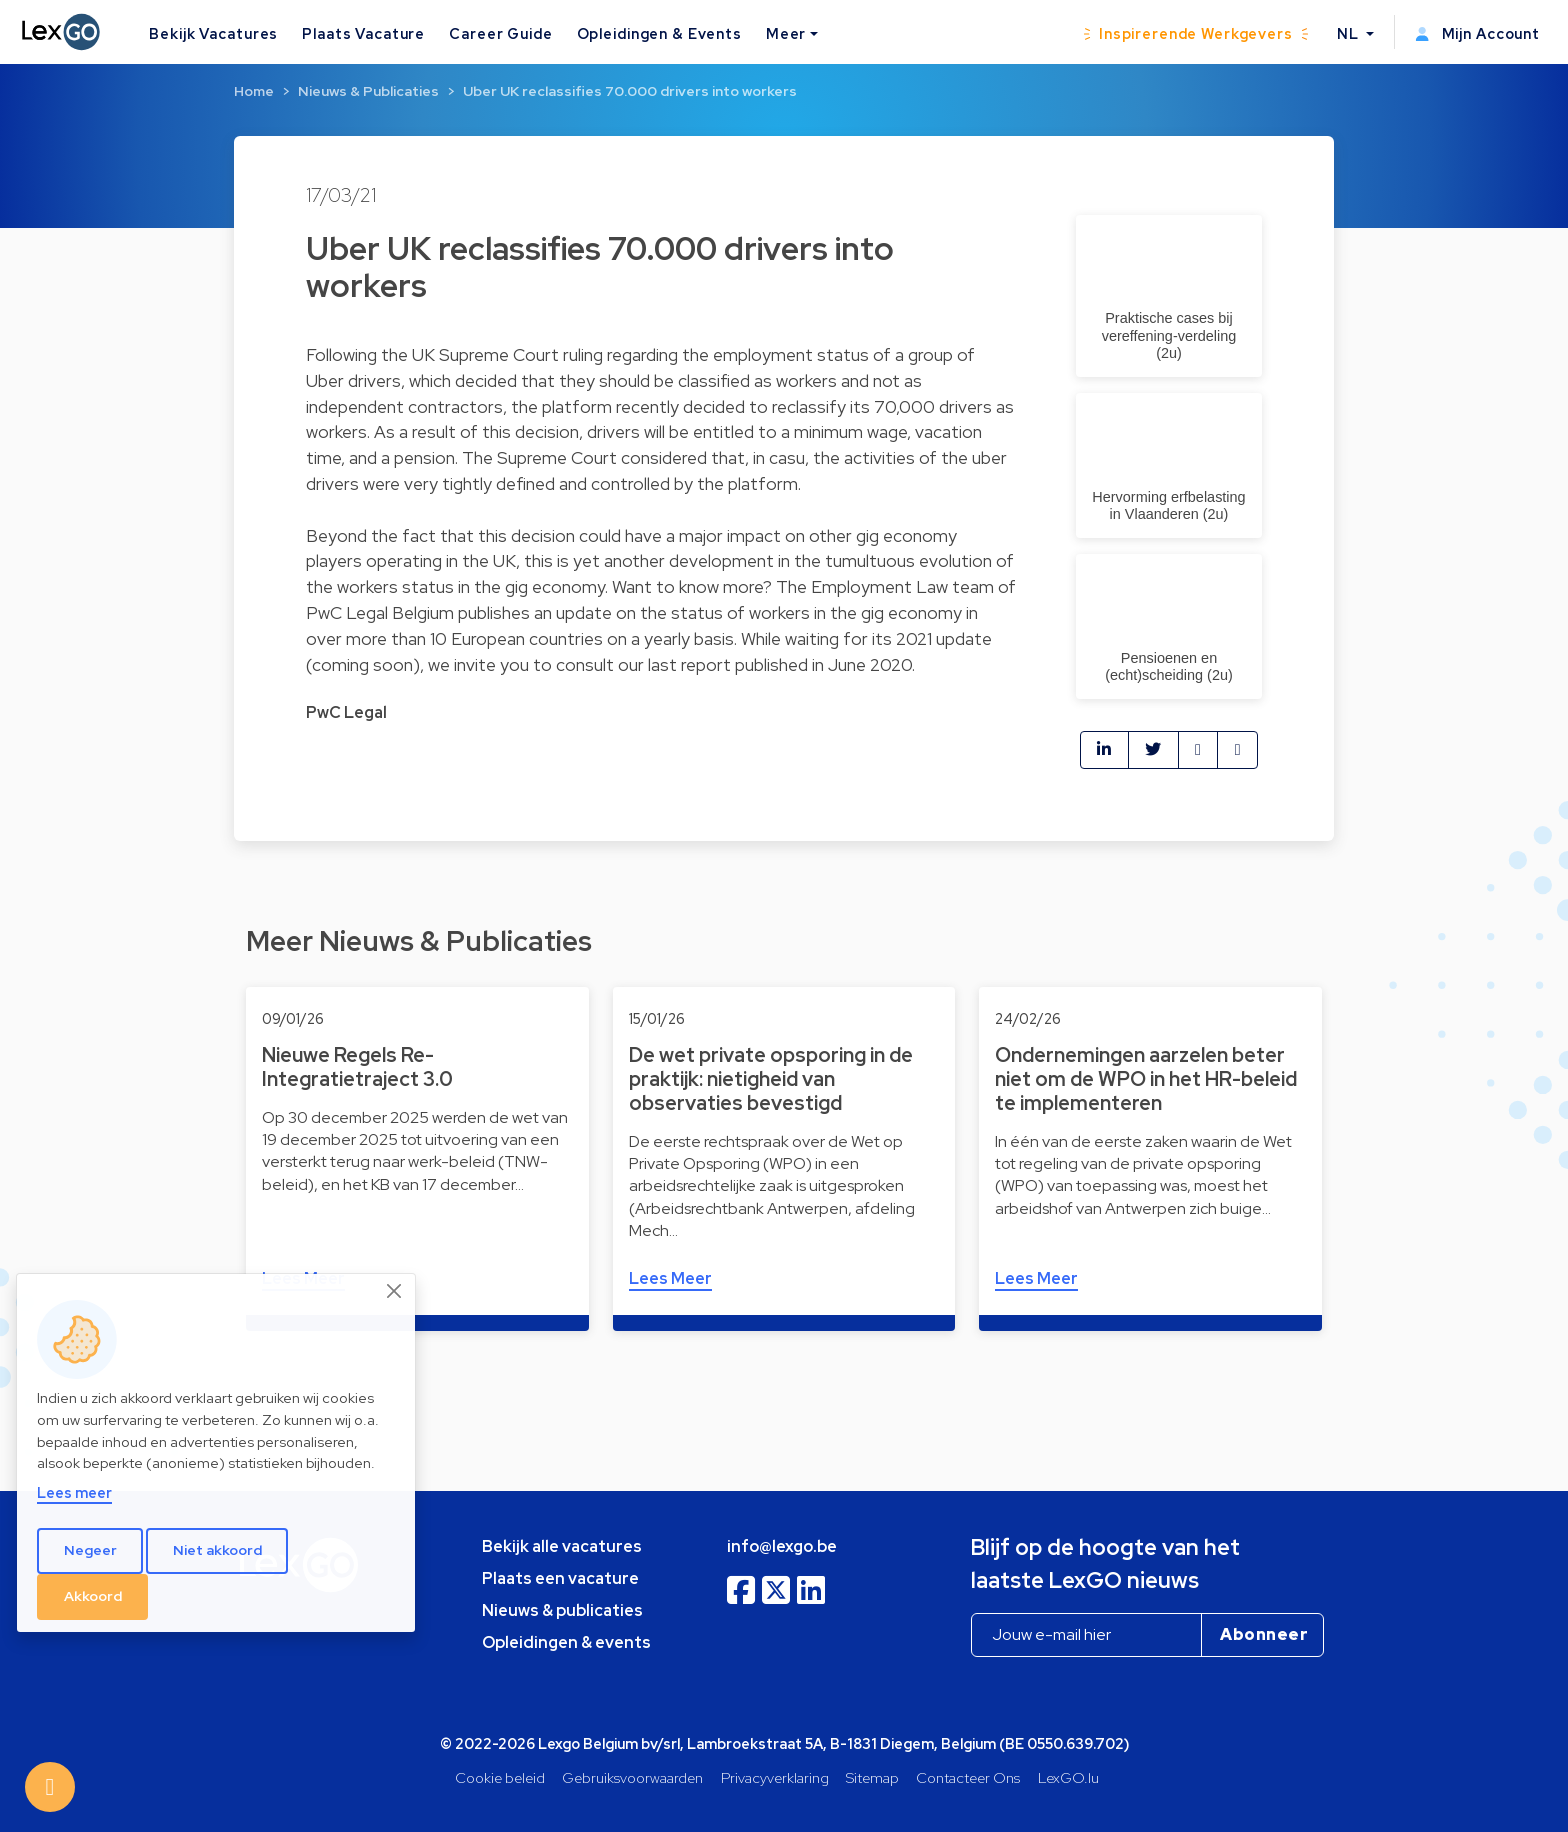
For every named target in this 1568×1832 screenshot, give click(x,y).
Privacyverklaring (775, 1777)
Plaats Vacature (363, 33)
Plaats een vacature (560, 1578)
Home (254, 91)
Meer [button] (786, 33)
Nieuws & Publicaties (368, 91)
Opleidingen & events (566, 1642)
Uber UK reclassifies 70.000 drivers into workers (630, 91)
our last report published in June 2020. (766, 664)
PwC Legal (346, 712)
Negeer (90, 1550)
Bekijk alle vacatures (562, 1546)
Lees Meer (670, 1278)
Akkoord (93, 1596)
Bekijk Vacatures (213, 33)
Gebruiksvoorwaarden (632, 1777)
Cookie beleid (500, 1777)
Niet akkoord (217, 1550)
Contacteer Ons (968, 1777)
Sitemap (872, 1777)
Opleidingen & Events (659, 33)
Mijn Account (1477, 33)
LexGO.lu (1068, 1777)
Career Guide (500, 33)
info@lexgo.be (782, 1546)
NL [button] (1350, 33)
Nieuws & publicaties (562, 1610)
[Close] (395, 1291)
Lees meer (74, 1492)
